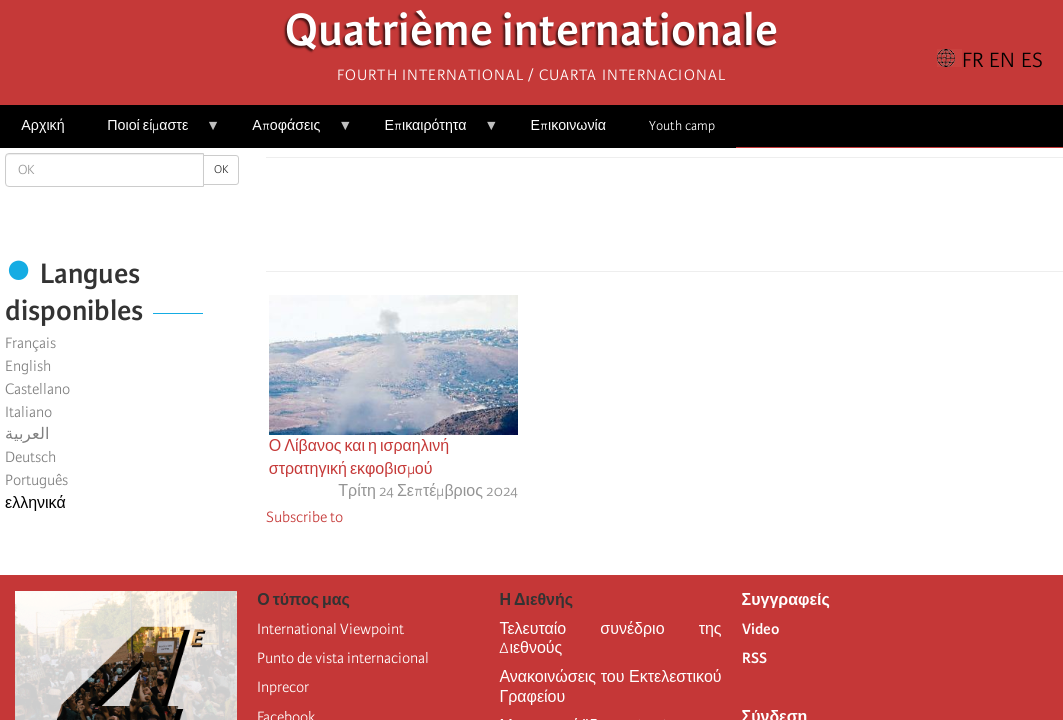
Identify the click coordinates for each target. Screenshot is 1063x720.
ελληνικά (35, 503)
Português (36, 480)
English (28, 366)
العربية (27, 434)
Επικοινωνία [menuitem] (568, 125)
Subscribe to (304, 517)
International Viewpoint (330, 629)
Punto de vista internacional (343, 658)
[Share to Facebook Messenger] (664, 220)
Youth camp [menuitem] (682, 125)
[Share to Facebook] (608, 220)
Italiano (28, 412)
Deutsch (30, 457)
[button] (720, 220)
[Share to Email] (692, 220)
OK (221, 169)
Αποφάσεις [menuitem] (291, 132)
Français (30, 343)
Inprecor (283, 687)
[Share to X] (636, 220)
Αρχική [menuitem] (42, 125)
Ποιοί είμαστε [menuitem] (153, 132)
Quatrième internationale (531, 35)
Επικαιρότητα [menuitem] (430, 132)
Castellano (37, 389)
